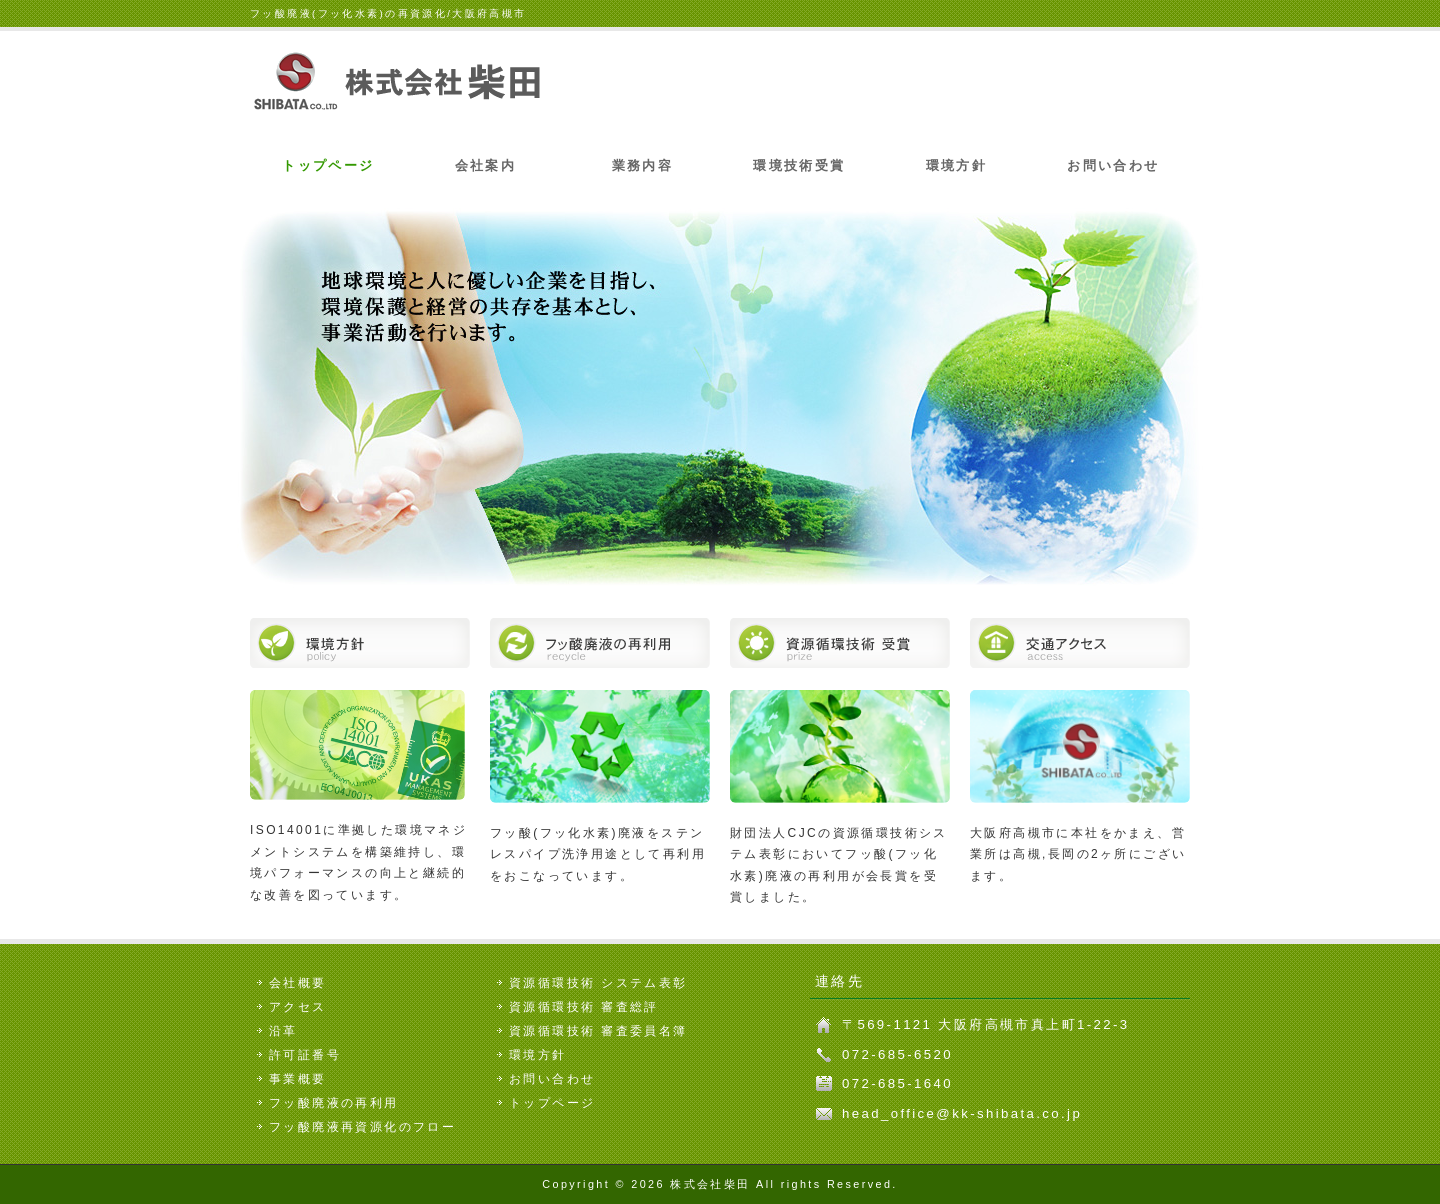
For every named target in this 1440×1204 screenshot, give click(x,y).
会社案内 (486, 165)
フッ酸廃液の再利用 (334, 1103)
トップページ (328, 165)
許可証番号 (305, 1055)
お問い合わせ (1113, 165)
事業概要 (298, 1079)
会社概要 (298, 983)
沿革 (283, 1031)
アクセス (298, 1007)
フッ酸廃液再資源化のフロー (362, 1127)
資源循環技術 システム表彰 (598, 983)
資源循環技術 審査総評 (584, 1007)
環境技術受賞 (799, 165)
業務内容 (643, 165)
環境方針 (957, 165)
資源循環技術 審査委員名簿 (598, 1031)
